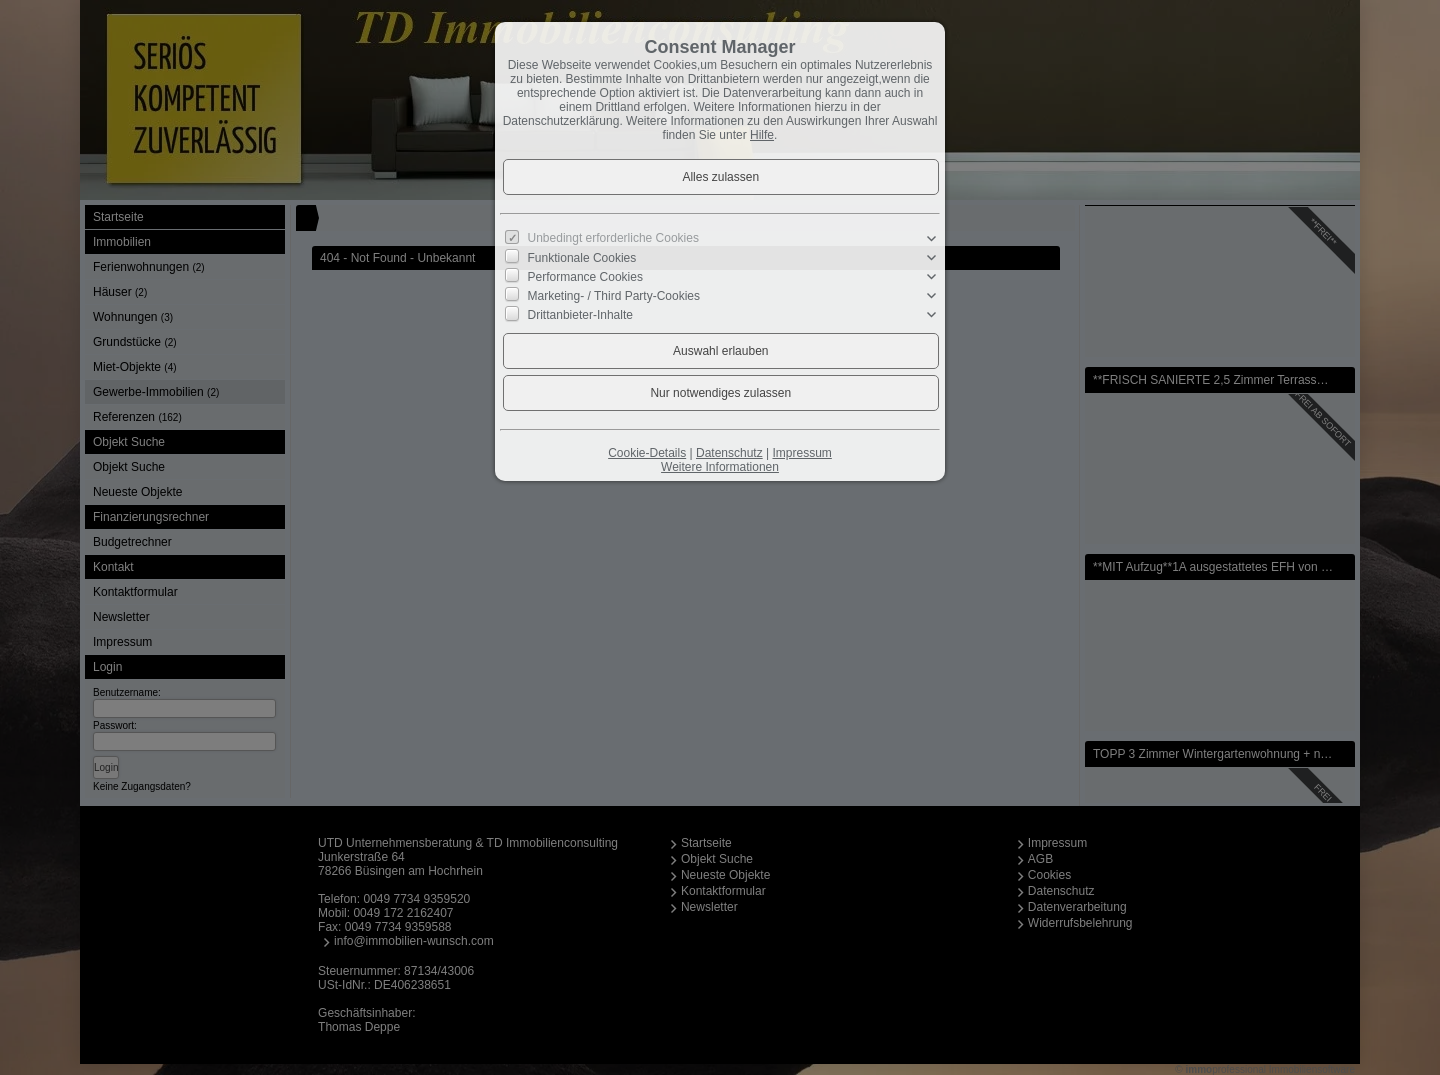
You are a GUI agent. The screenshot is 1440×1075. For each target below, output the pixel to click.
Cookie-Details (647, 453)
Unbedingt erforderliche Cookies (613, 238)
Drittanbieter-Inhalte (580, 315)
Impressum (801, 453)
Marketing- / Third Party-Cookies (614, 296)
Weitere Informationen (720, 467)
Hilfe (762, 135)
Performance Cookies (585, 277)
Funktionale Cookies (582, 257)
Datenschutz (729, 453)
